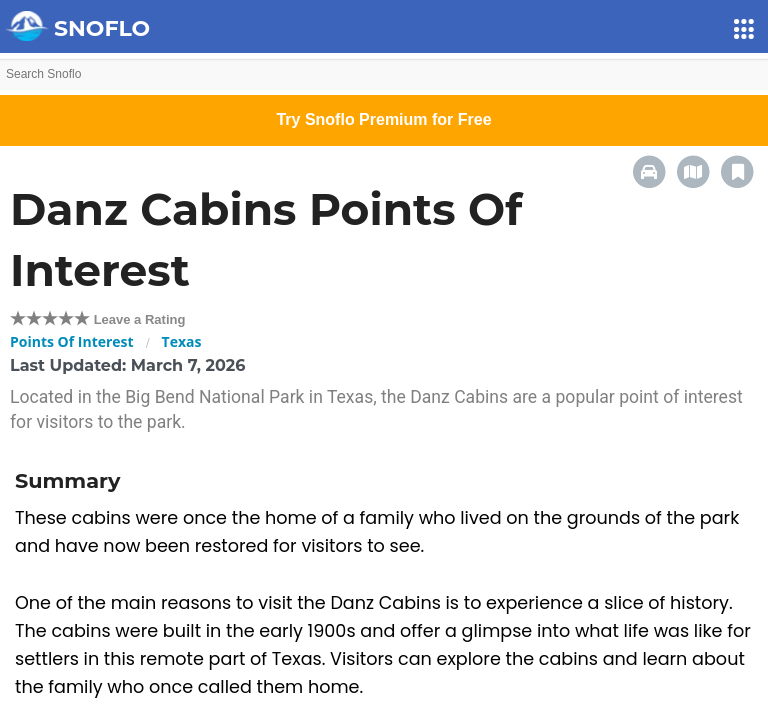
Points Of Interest (72, 341)
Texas (182, 341)
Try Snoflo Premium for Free (383, 119)
